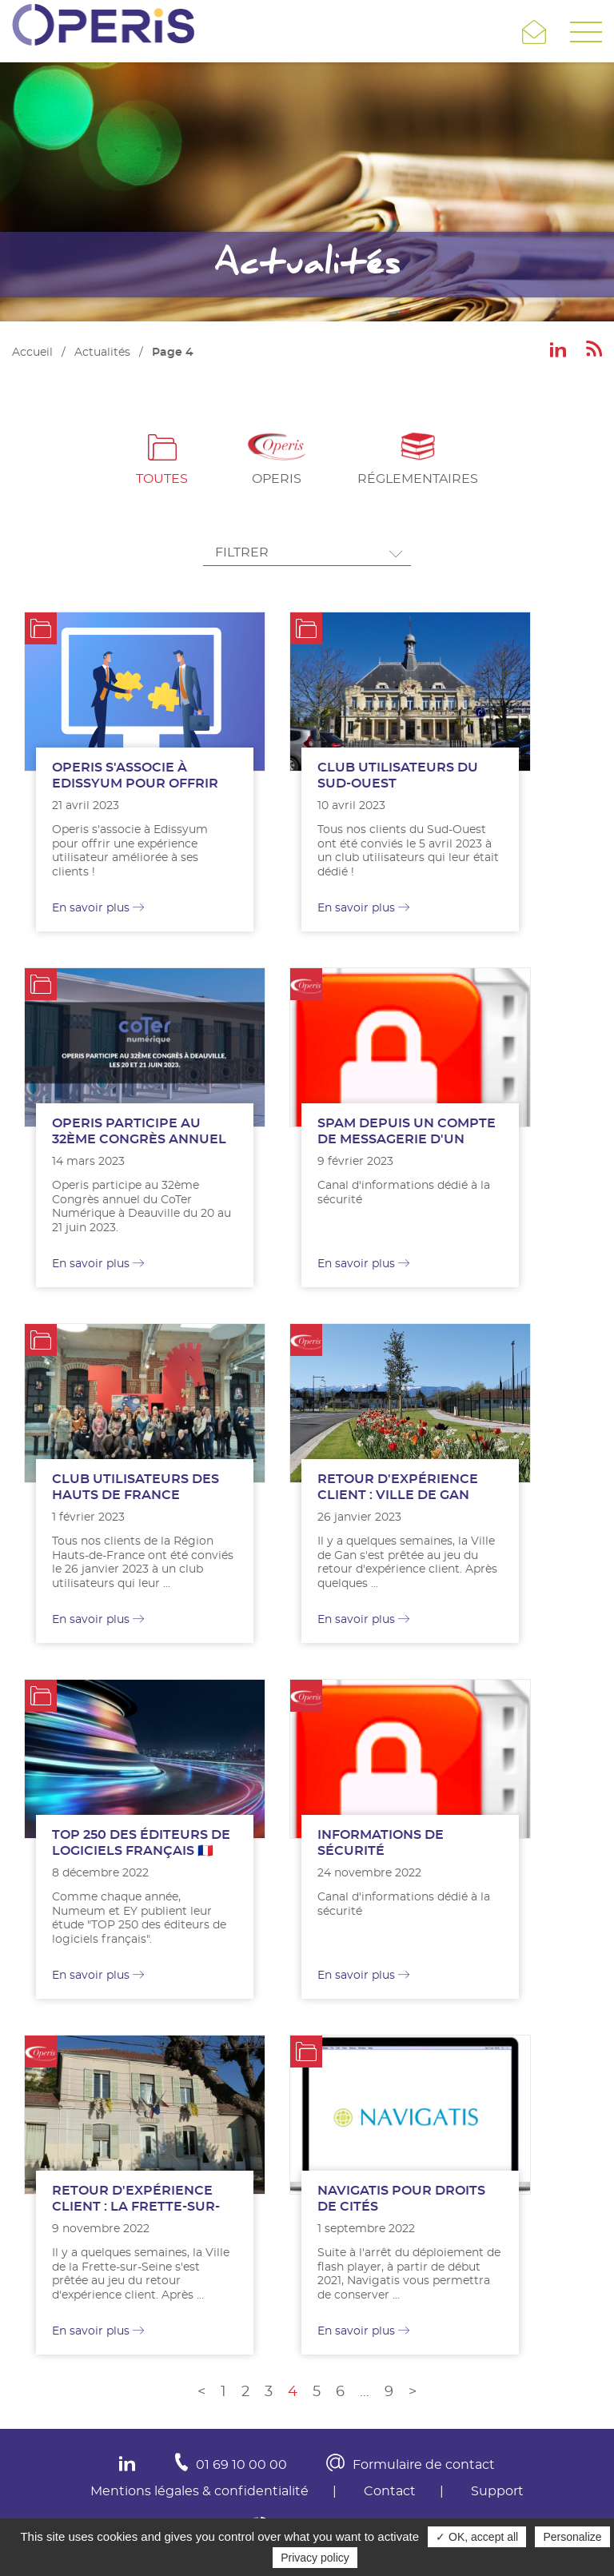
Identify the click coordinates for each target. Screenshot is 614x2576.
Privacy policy (315, 2557)
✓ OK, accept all (477, 2536)
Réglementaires (417, 479)
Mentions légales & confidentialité (199, 2491)
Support (497, 2491)
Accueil (32, 352)
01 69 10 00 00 (241, 2464)
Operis (276, 479)
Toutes (162, 479)
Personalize (572, 2536)
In (127, 2463)
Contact (390, 2491)
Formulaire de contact (424, 2464)
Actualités (102, 352)
